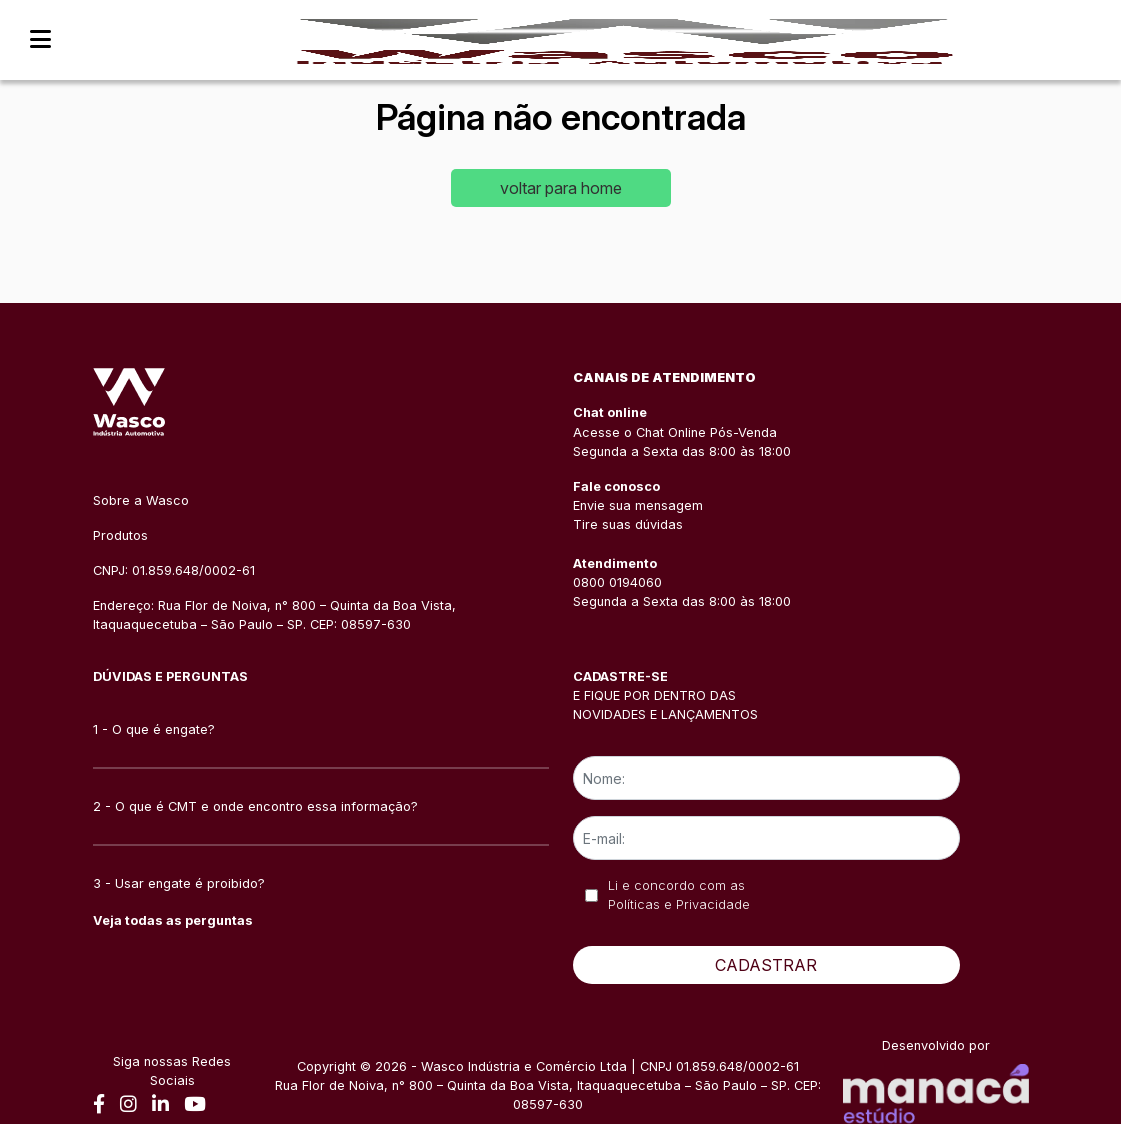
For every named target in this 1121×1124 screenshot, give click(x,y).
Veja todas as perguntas (173, 920)
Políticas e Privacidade (679, 904)
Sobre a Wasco (141, 500)
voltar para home (561, 188)
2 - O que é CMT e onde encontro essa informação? (255, 806)
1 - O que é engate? (154, 729)
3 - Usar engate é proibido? (179, 883)
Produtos (120, 535)
